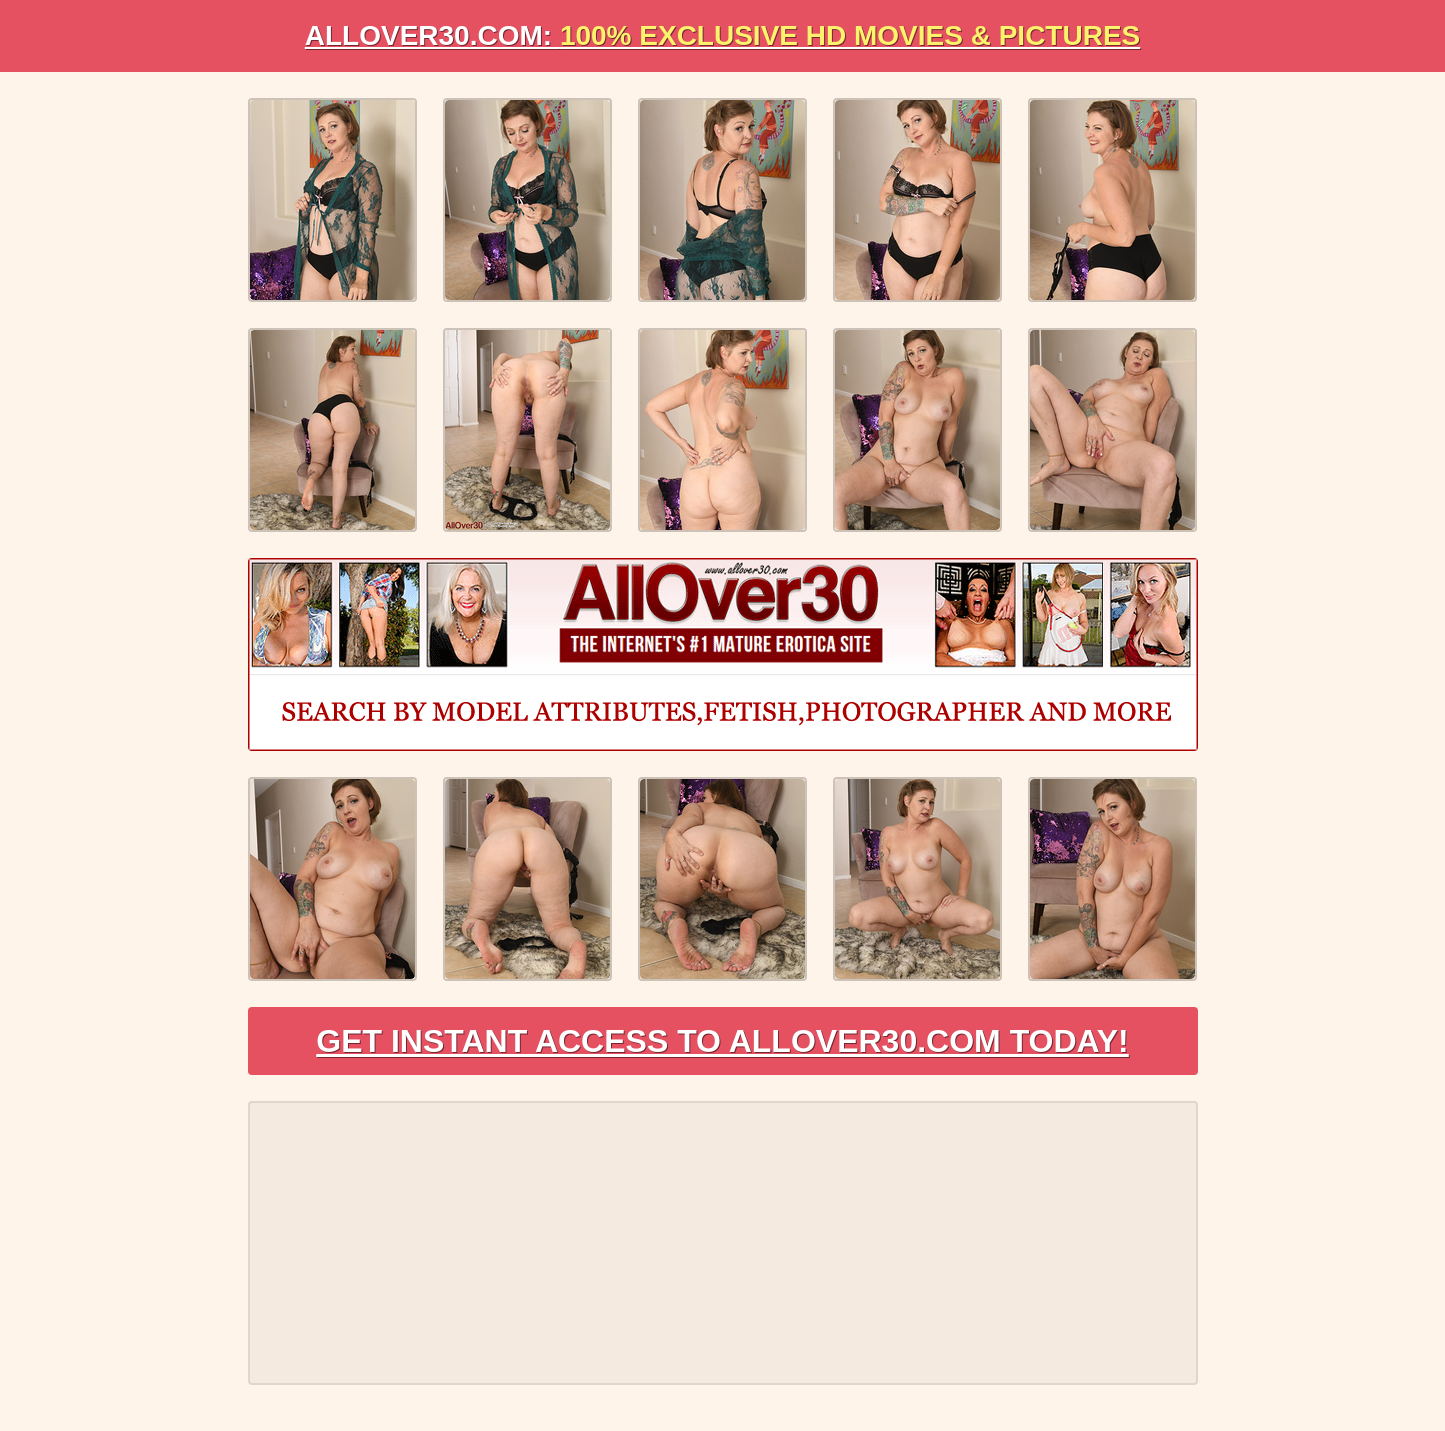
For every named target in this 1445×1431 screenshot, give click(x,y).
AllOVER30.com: (723, 35)
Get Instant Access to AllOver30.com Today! (722, 1041)
